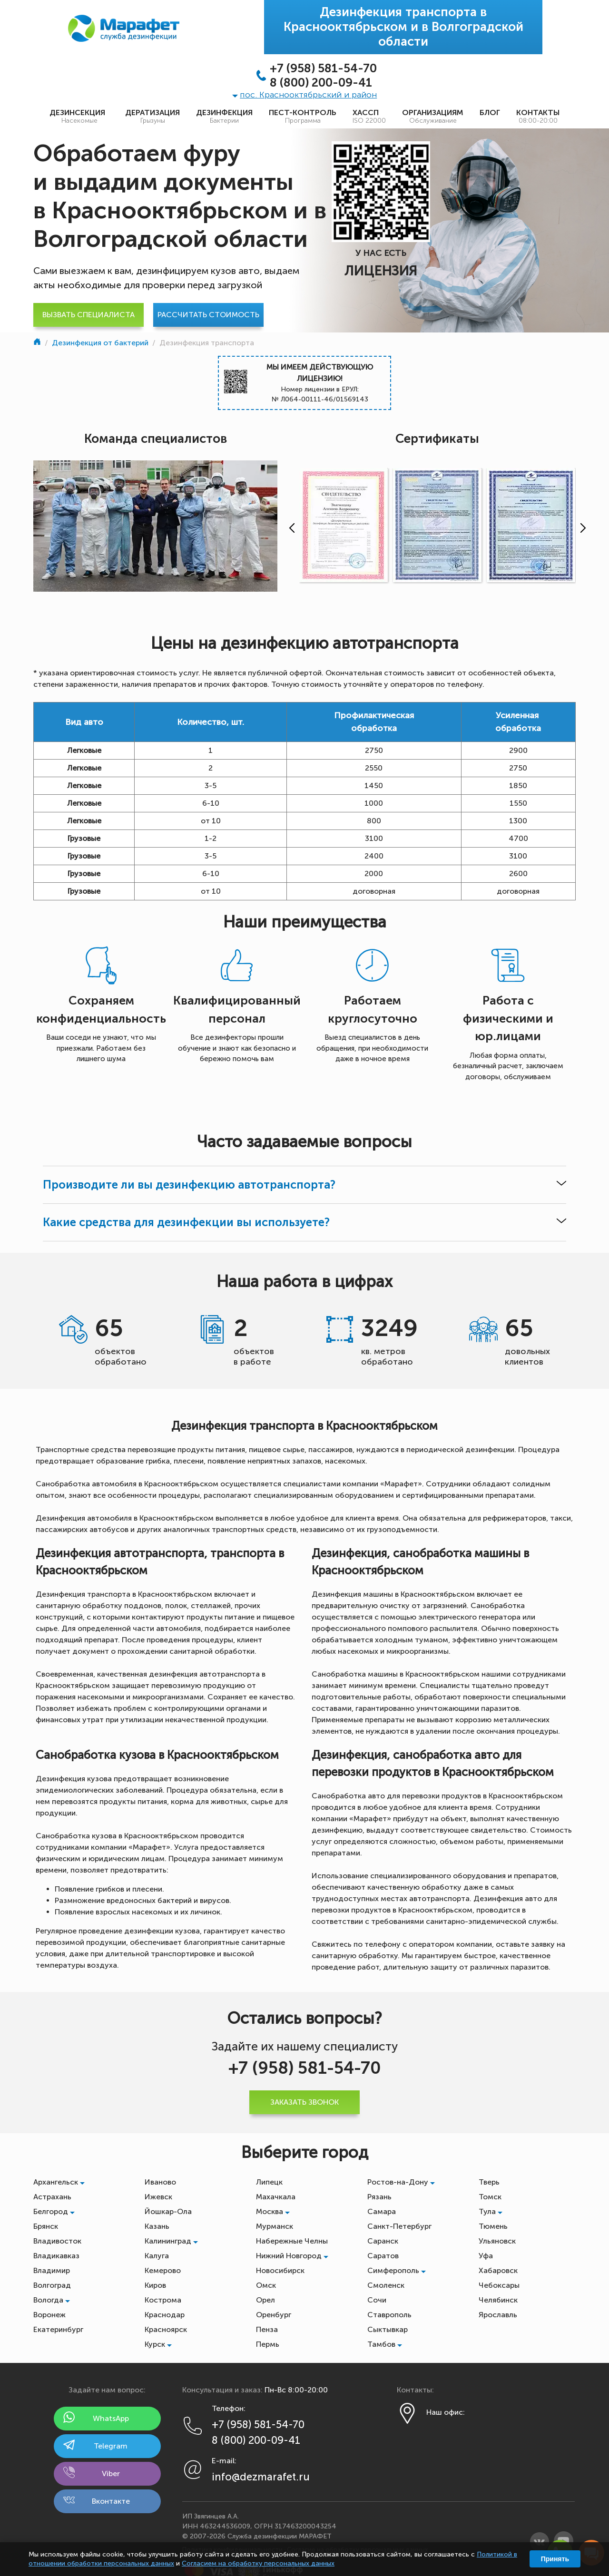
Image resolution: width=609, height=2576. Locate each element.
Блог (490, 112)
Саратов (383, 2255)
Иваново (160, 2181)
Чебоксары (499, 2285)
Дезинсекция (79, 116)
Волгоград (52, 2285)
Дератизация (152, 116)
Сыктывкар (387, 2329)
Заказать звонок (304, 2102)
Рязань (379, 2196)
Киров (155, 2285)
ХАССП (369, 116)
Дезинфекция (224, 116)
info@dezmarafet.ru (261, 2476)
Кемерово (163, 2270)
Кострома (163, 2299)
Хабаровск (498, 2270)
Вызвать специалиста (88, 314)
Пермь (267, 2344)
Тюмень (493, 2226)
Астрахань (52, 2196)
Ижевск (158, 2196)
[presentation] (290, 528)
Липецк (269, 2181)
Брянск (45, 2226)
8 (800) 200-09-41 (321, 83)
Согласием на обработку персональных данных (258, 2563)
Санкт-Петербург (399, 2226)
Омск (266, 2285)
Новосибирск (280, 2270)
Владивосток (57, 2240)
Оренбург (273, 2314)
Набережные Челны (292, 2240)
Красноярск (166, 2329)
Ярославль (498, 2314)
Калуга (157, 2255)
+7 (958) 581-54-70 (323, 68)
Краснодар (165, 2314)
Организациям (432, 116)
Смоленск (385, 2285)
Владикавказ (56, 2255)
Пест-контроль (302, 116)
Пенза (267, 2329)
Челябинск (498, 2299)
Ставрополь (389, 2314)
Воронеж (49, 2314)
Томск (490, 2196)
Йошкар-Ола (168, 2211)
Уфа (486, 2255)
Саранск (382, 2240)
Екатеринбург (58, 2329)
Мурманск (274, 2226)
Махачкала (275, 2196)
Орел (265, 2299)
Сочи (376, 2299)
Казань (157, 2226)
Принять (555, 2559)
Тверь (489, 2181)
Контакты (538, 116)
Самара (381, 2211)
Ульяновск (497, 2240)
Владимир (51, 2270)
